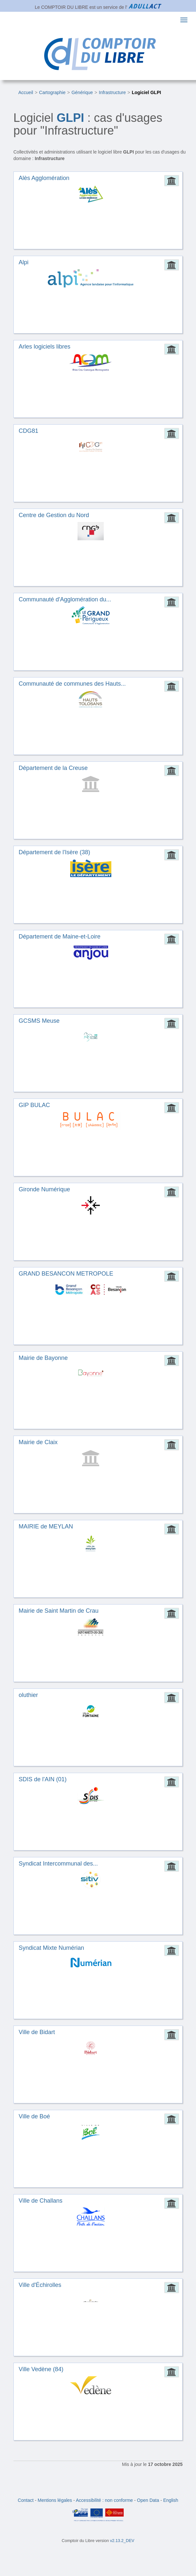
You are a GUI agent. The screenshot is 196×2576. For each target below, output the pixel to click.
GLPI (70, 117)
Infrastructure (112, 92)
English (170, 2500)
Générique (82, 92)
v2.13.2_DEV (122, 2540)
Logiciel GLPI (146, 92)
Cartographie (52, 92)
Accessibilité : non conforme (104, 2500)
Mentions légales (55, 2500)
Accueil (25, 92)
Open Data (148, 2500)
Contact (25, 2500)
